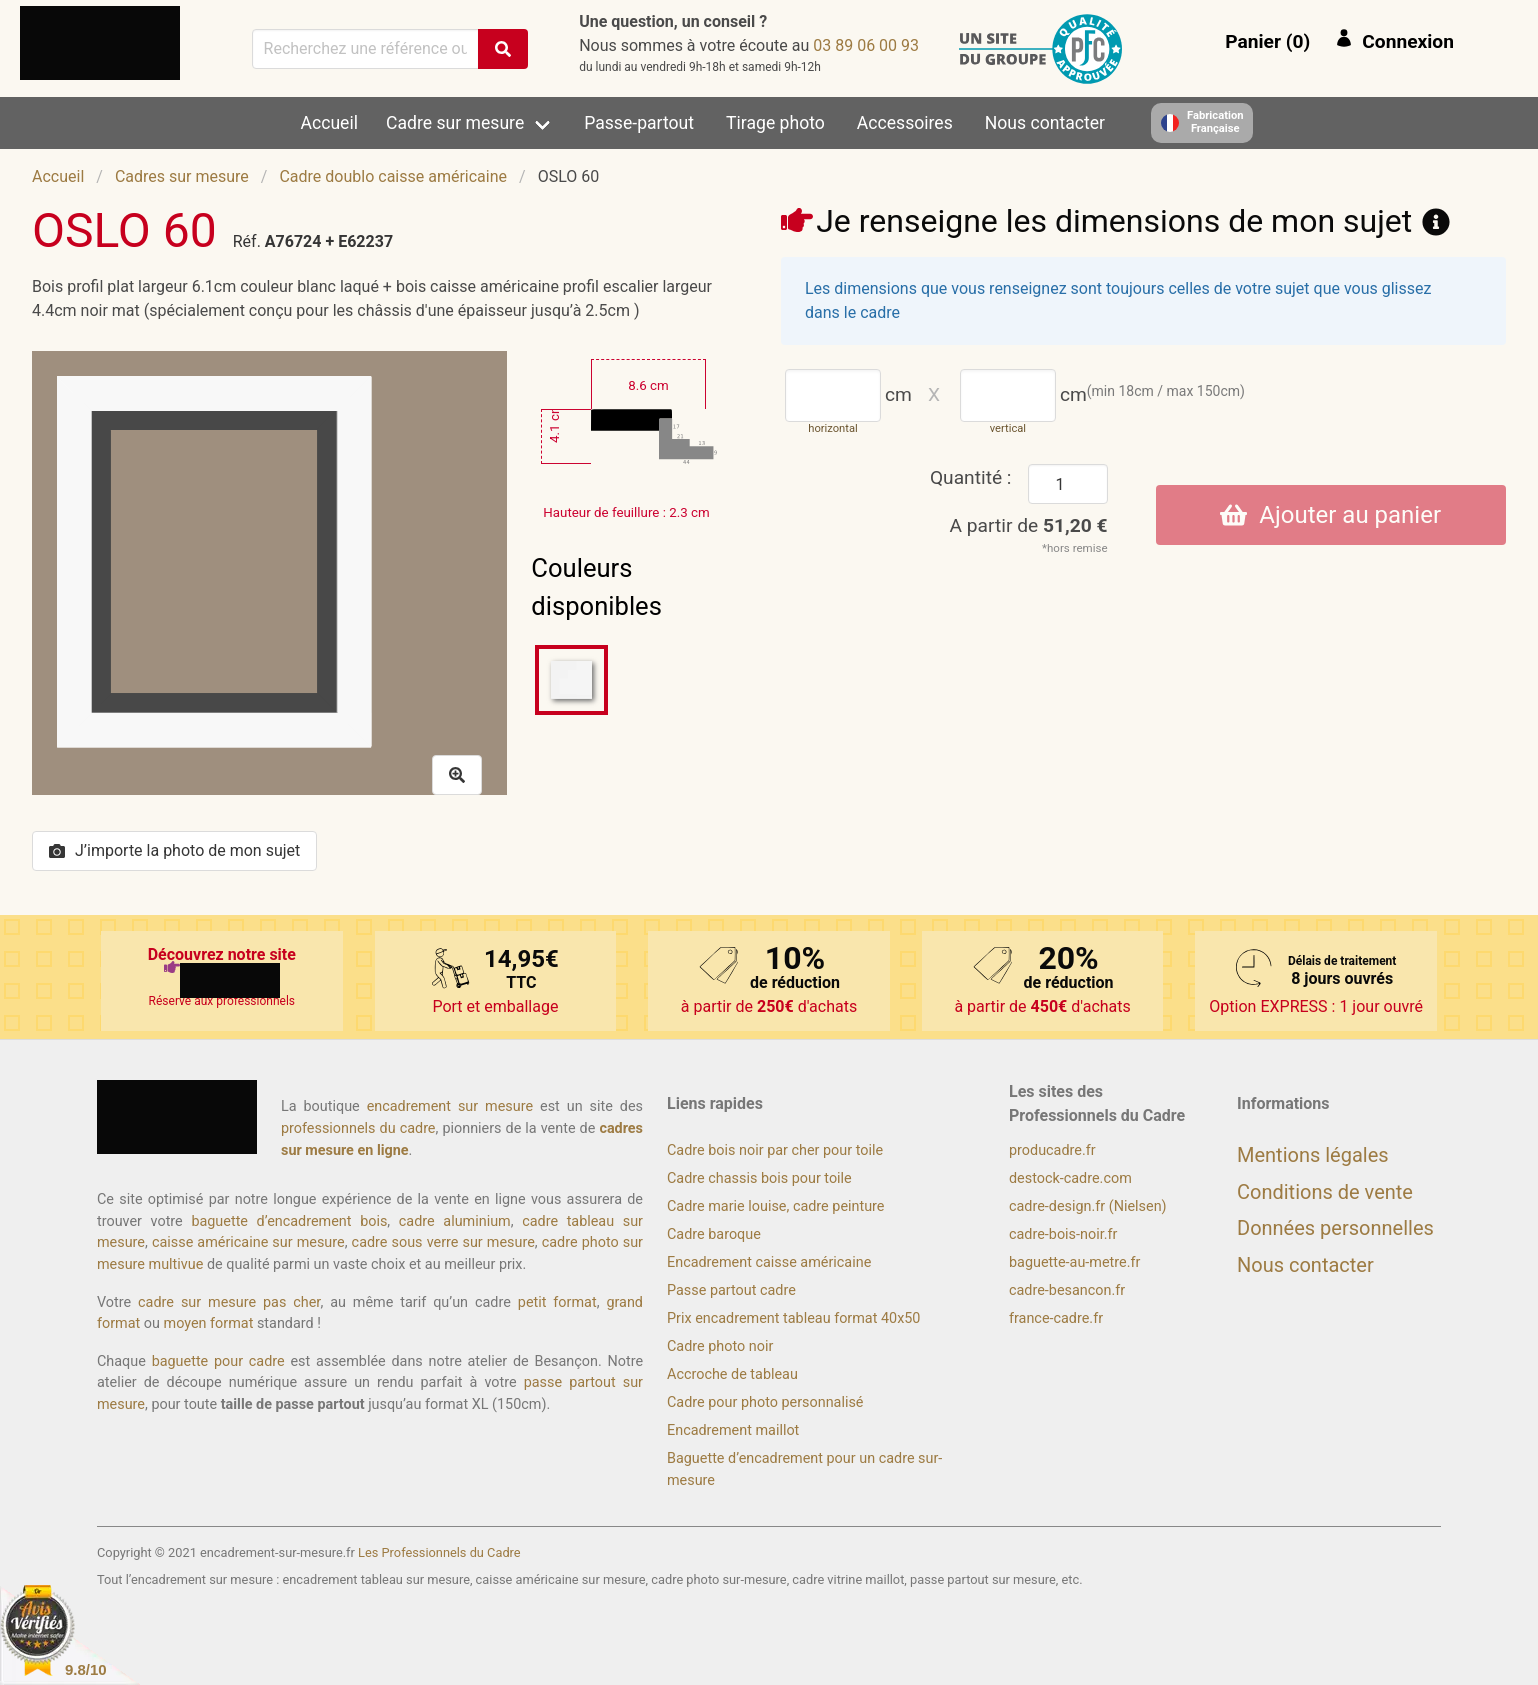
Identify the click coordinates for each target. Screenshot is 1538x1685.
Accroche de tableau (732, 1374)
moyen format (209, 1323)
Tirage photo (775, 123)
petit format (557, 1302)
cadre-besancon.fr (1067, 1290)
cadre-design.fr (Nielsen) (1088, 1206)
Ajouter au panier (1330, 515)
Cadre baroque (714, 1234)
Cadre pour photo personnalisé (765, 1402)
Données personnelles (1335, 1228)
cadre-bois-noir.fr (1063, 1234)
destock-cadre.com (1070, 1178)
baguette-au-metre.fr (1074, 1262)
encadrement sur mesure (450, 1106)
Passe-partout (639, 123)
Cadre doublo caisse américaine (393, 176)
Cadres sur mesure (182, 176)
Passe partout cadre (731, 1290)
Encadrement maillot (733, 1430)
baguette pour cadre (218, 1361)
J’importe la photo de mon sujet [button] (174, 850)
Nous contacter (1045, 123)
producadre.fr (1052, 1150)
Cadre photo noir (720, 1346)
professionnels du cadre (358, 1128)
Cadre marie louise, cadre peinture (775, 1206)
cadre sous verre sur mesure (443, 1242)
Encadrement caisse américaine (769, 1262)
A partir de (1029, 525)
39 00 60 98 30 (866, 45)
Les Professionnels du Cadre (439, 1552)
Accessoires (905, 123)
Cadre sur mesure (455, 123)
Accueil (329, 123)
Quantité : (971, 477)
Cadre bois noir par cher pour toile (775, 1150)
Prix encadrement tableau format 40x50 (793, 1318)
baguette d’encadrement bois (289, 1221)
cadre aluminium (455, 1221)
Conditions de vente (1325, 1192)
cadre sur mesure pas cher (229, 1302)
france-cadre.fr (1056, 1318)
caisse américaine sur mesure (248, 1242)
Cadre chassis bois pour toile (759, 1178)
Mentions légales (1313, 1155)
